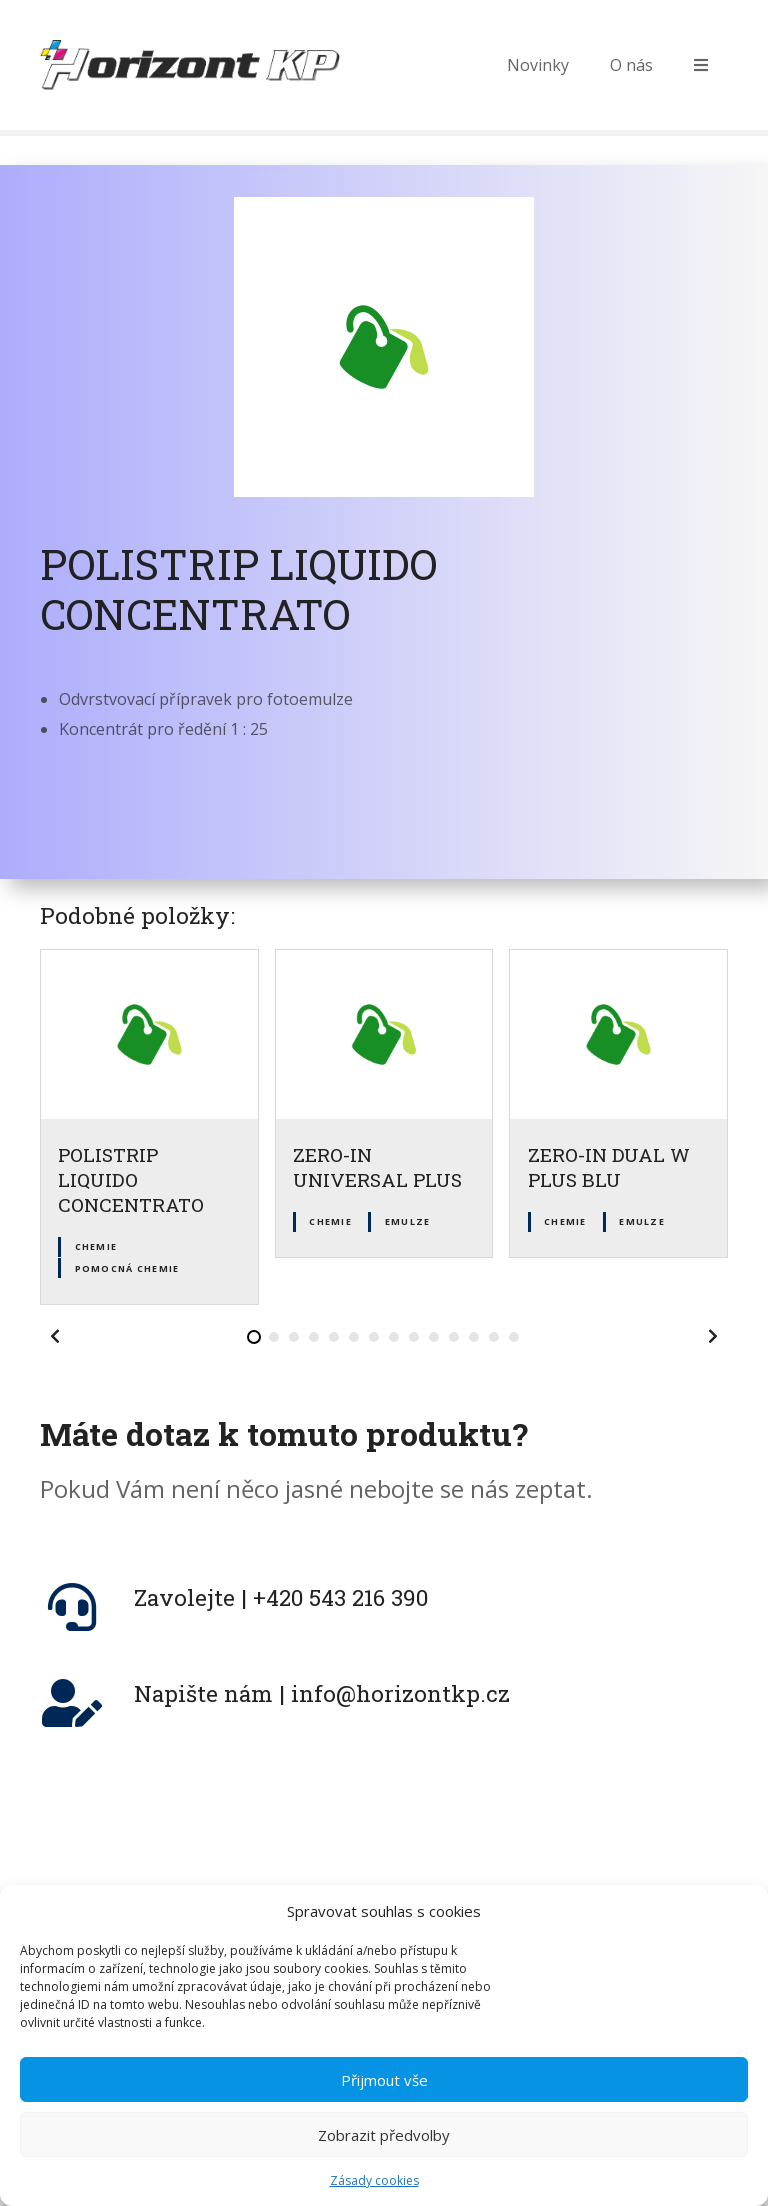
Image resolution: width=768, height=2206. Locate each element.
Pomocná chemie (127, 1268)
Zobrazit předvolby (384, 2161)
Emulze (408, 1221)
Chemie (96, 1246)
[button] (55, 1336)
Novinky (538, 65)
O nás (631, 65)
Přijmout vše (384, 2106)
